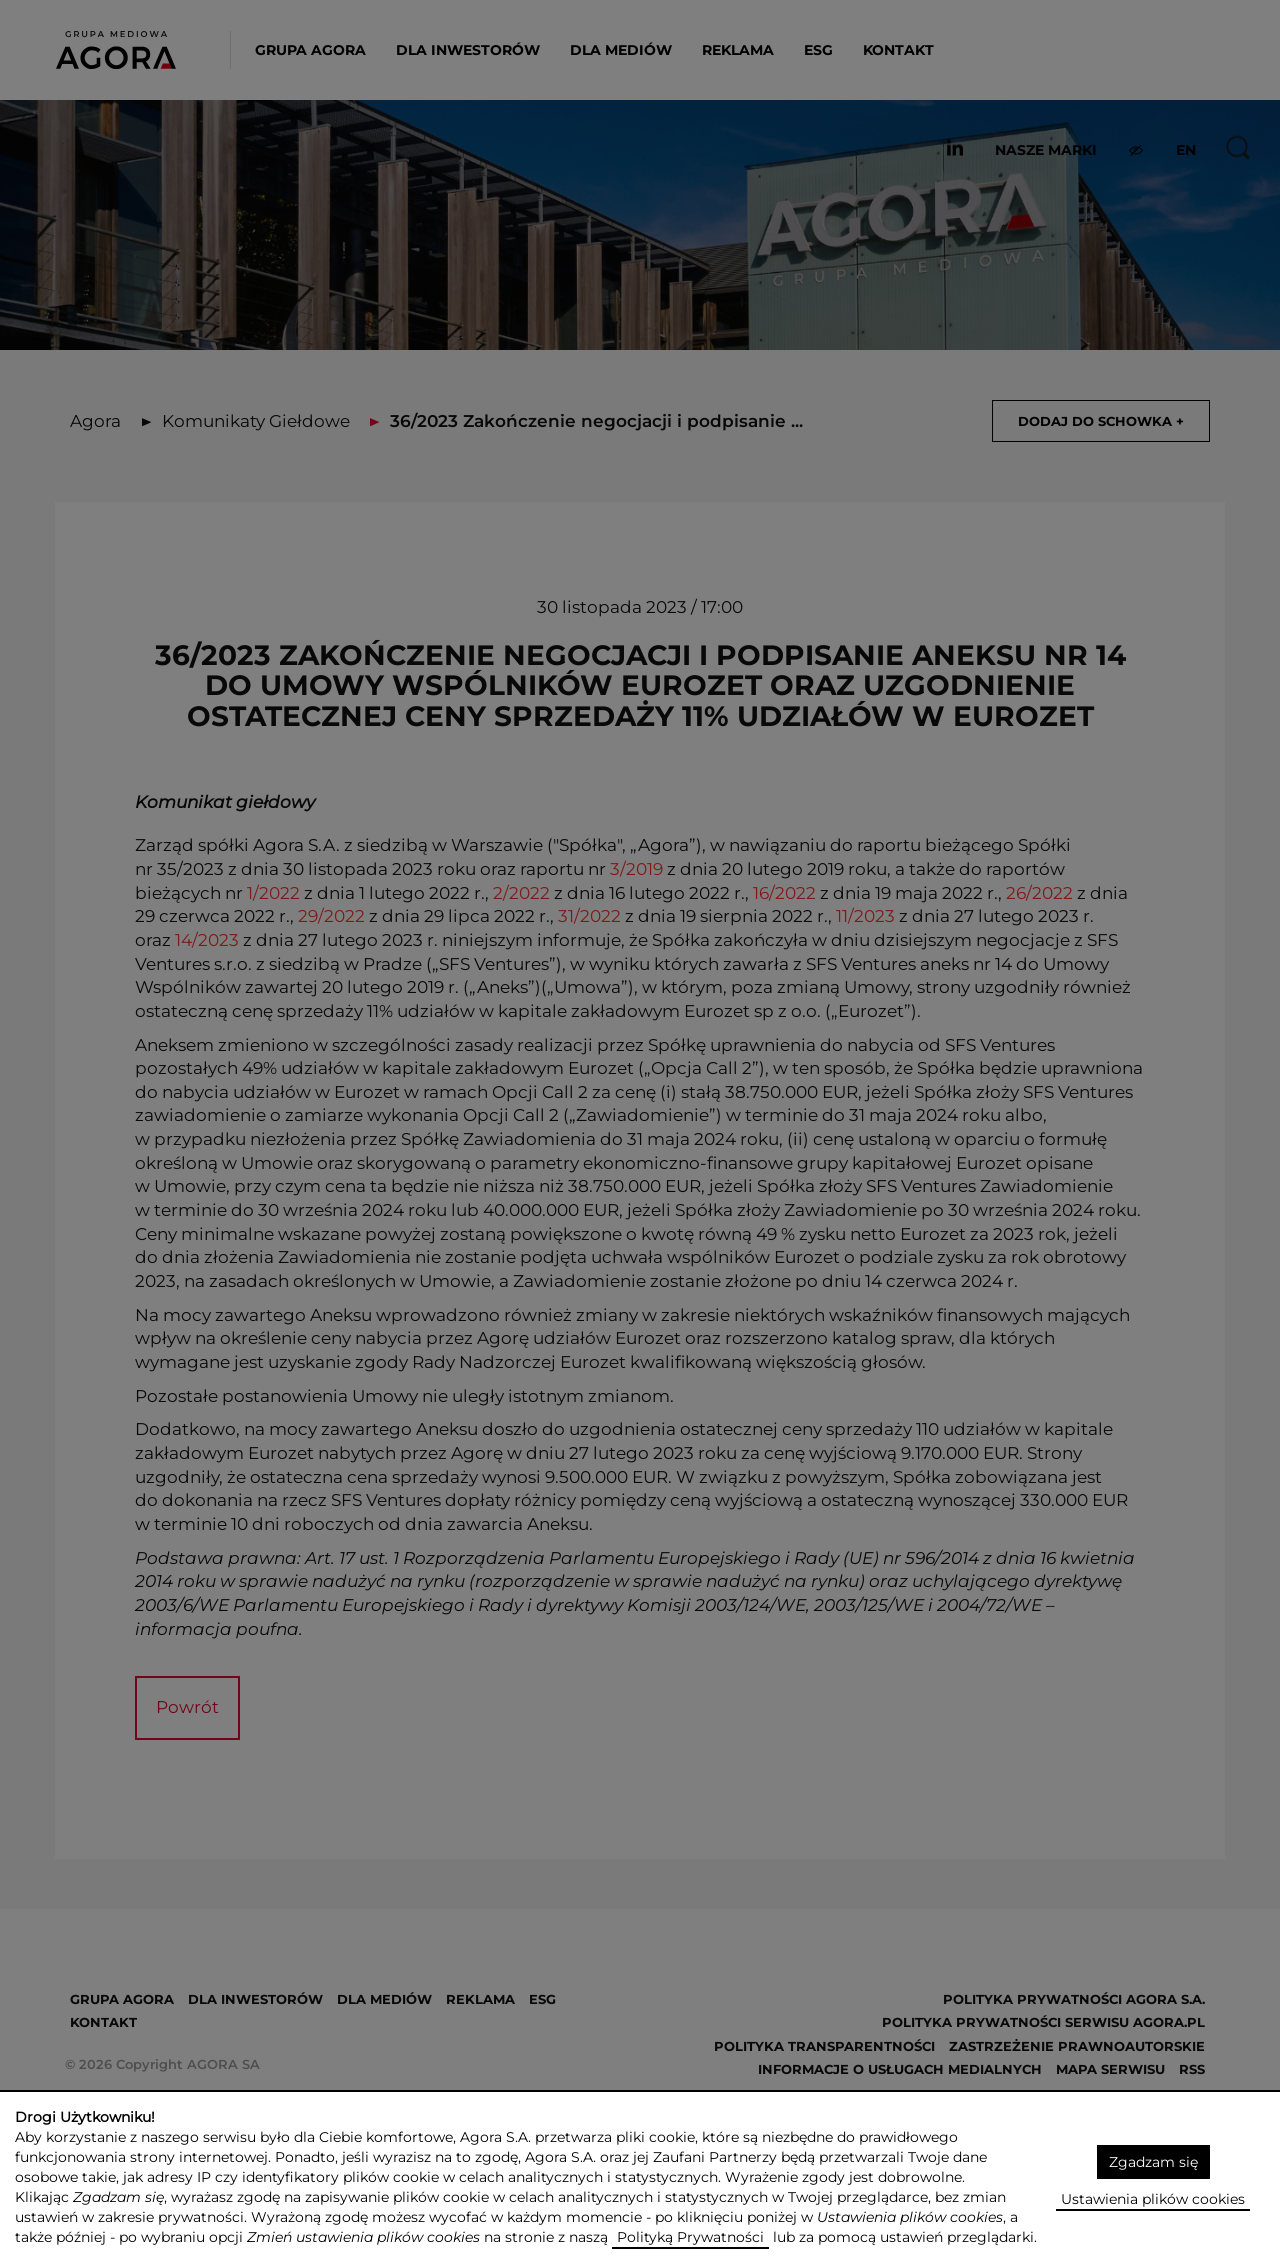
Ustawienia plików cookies (1153, 2199)
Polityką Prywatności (690, 2237)
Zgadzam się (1153, 2162)
